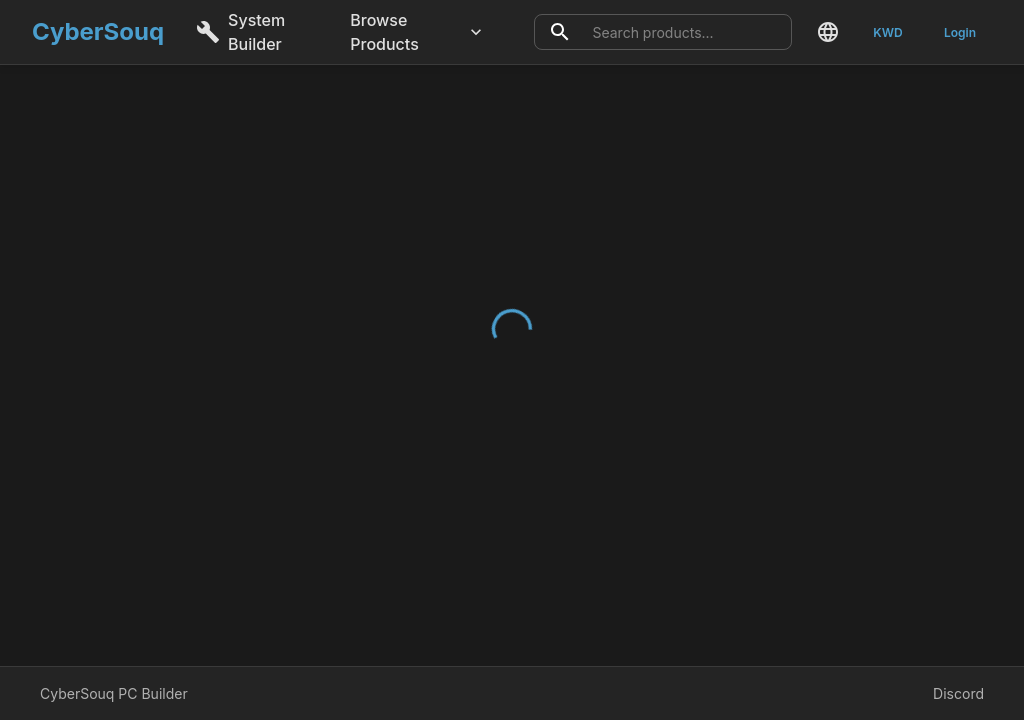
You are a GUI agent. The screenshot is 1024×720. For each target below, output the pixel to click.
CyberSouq (98, 31)
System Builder (240, 32)
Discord (958, 693)
